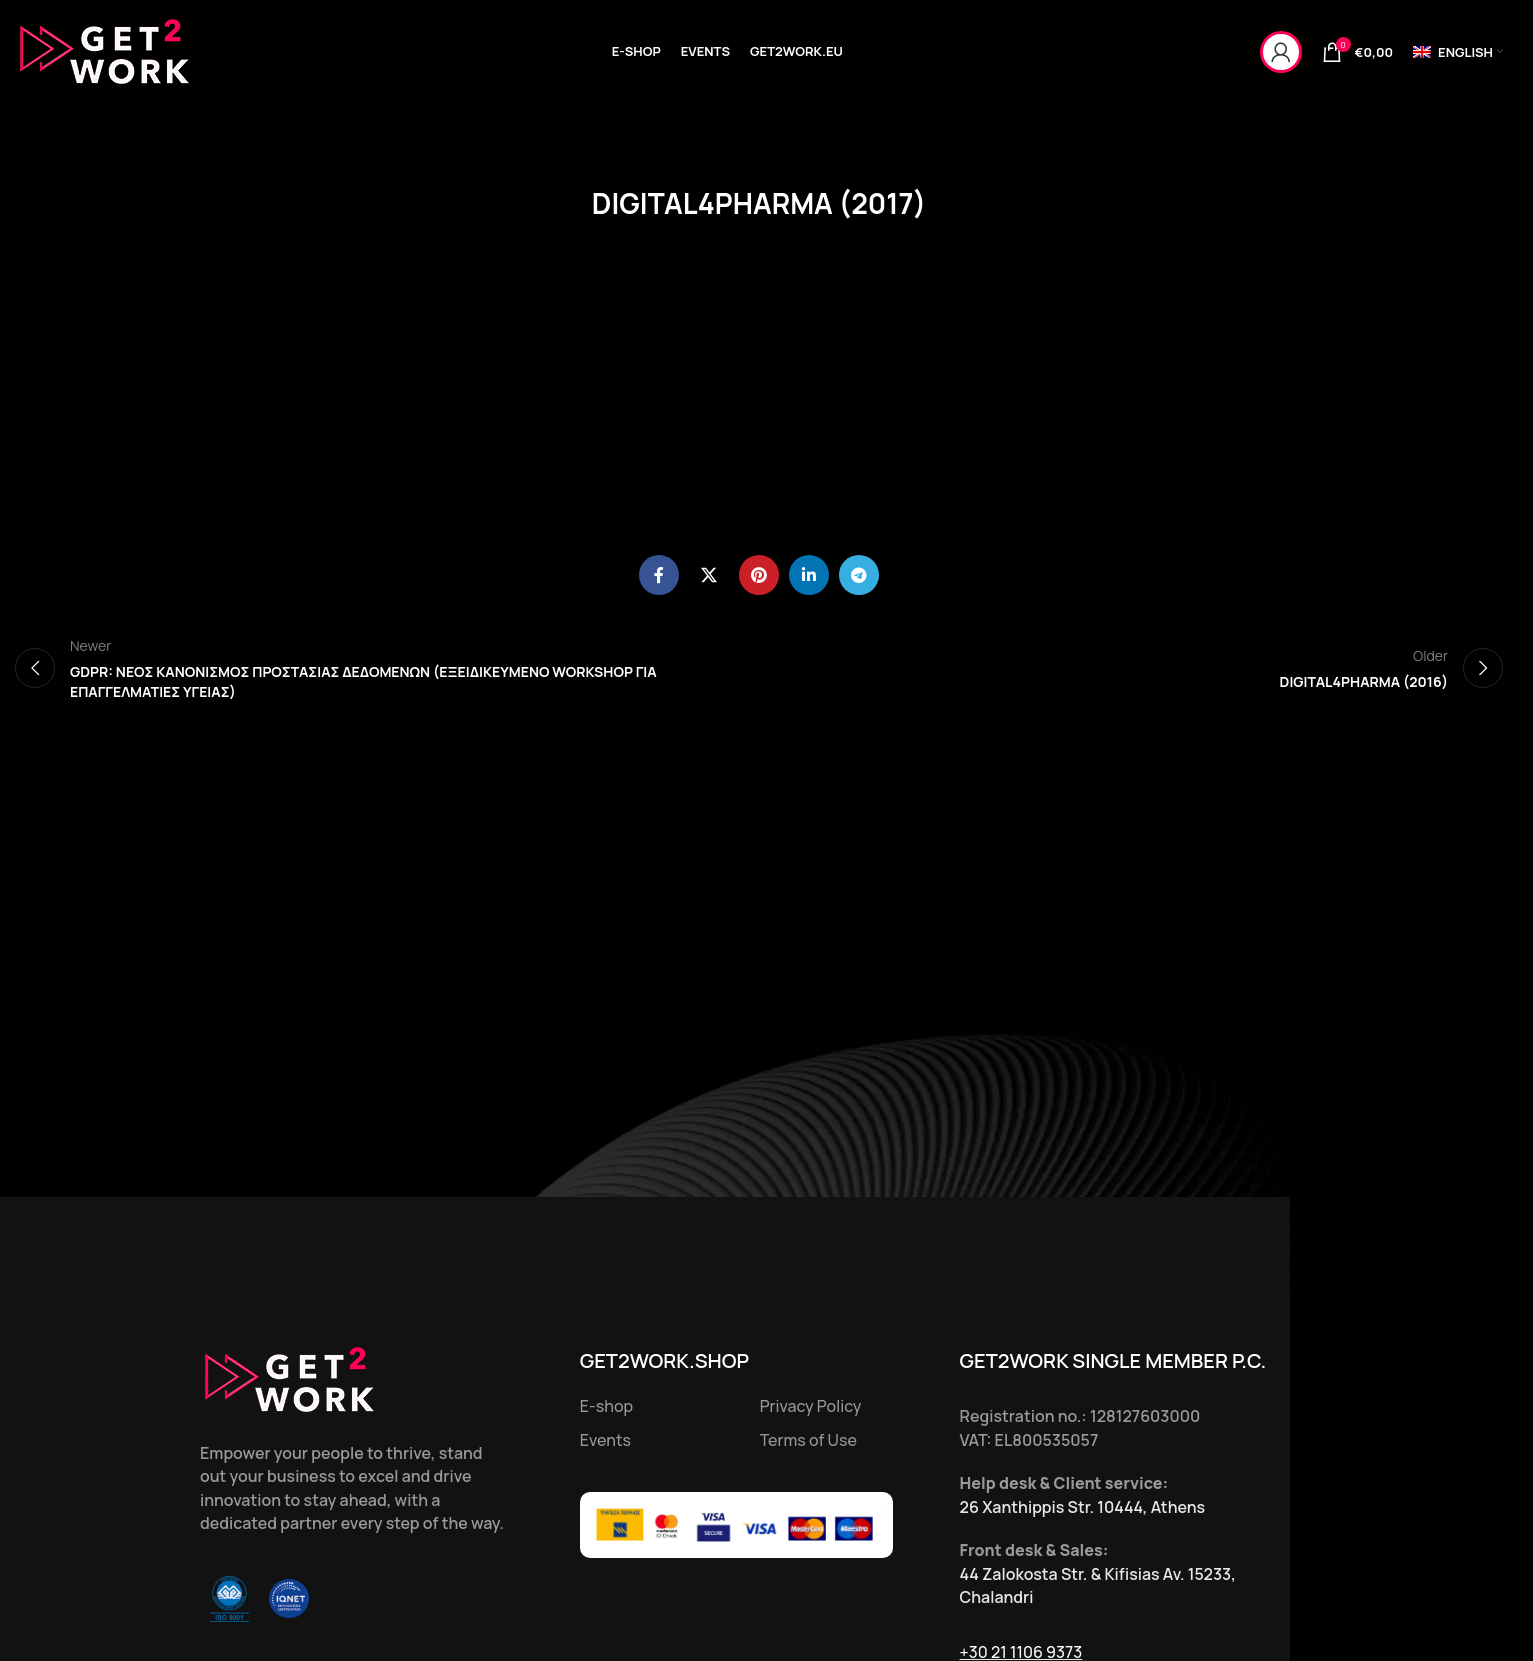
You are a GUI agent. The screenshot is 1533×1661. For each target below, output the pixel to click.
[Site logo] (105, 50)
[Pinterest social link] (759, 575)
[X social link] (709, 575)
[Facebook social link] (659, 575)
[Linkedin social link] (809, 575)
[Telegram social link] (859, 575)
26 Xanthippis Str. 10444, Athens (1083, 1507)
